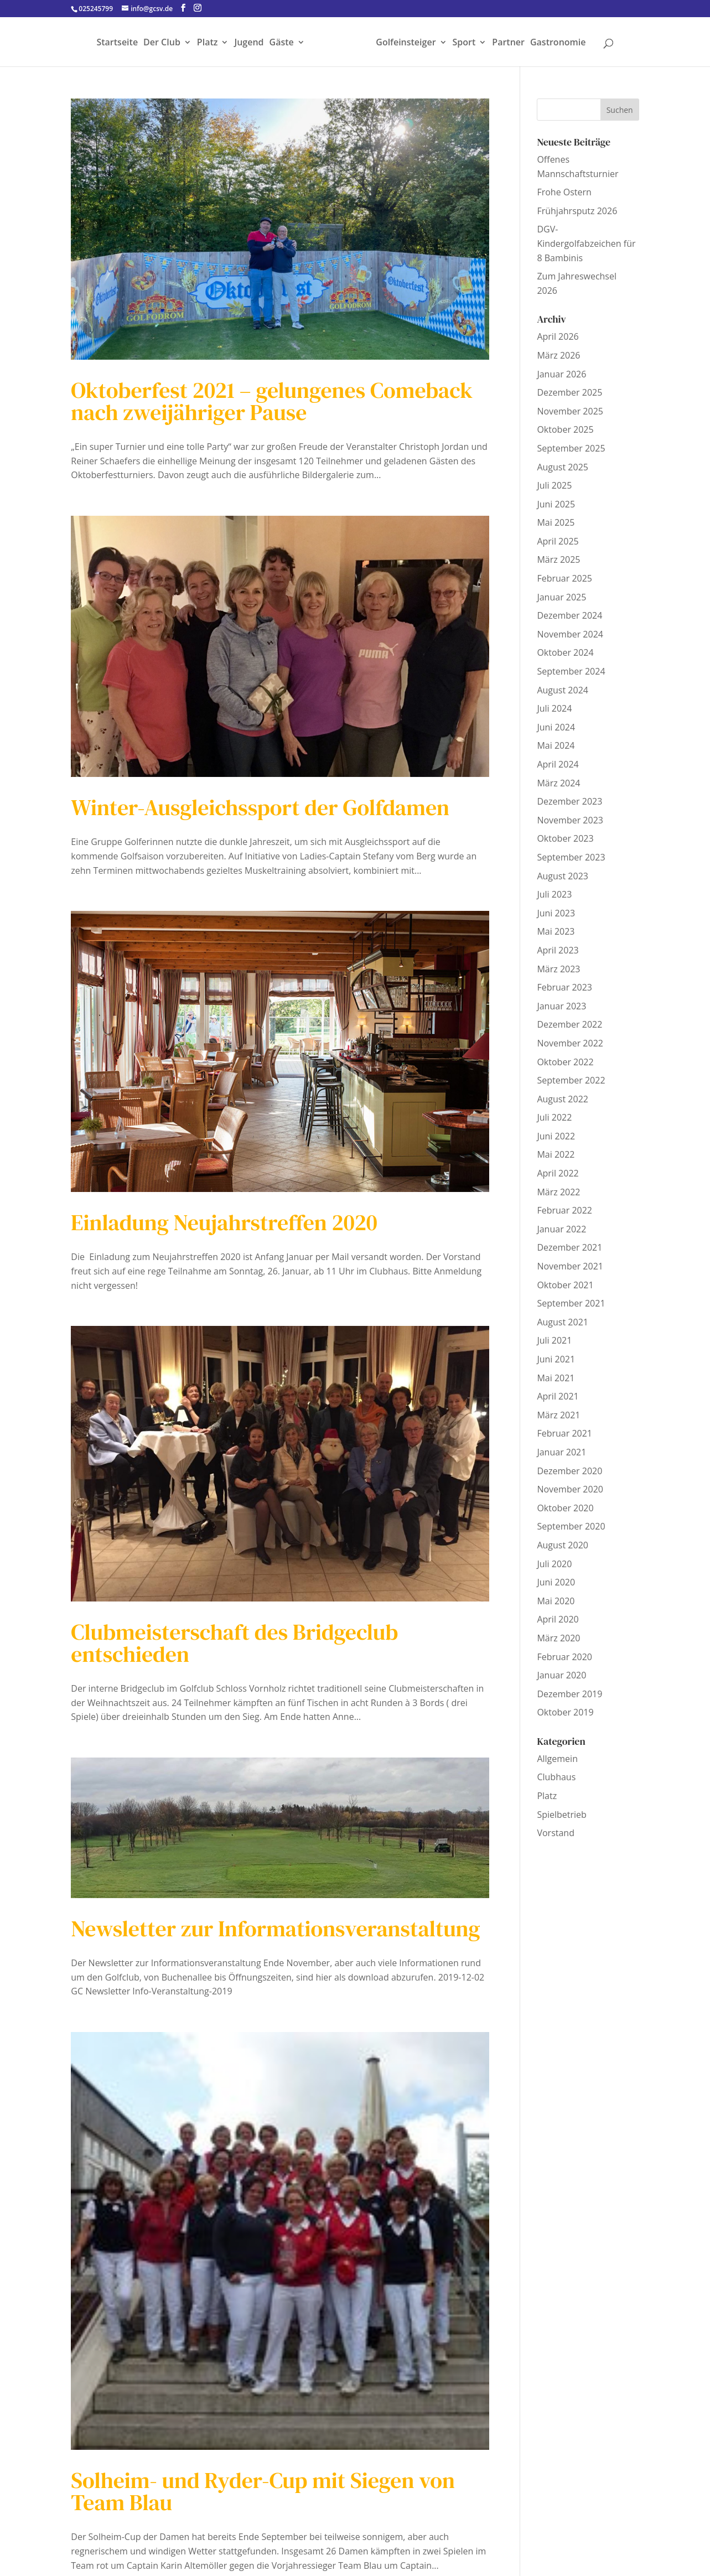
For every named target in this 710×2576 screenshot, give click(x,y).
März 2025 (558, 559)
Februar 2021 (564, 1433)
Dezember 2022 (569, 1024)
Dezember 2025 (569, 392)
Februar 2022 (564, 1210)
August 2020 (562, 1545)
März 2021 (558, 1415)
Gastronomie (558, 43)
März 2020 (558, 1638)
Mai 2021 (555, 1378)
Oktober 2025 (565, 429)
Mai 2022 (555, 1154)
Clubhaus (556, 1777)
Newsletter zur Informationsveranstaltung (275, 1928)
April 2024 (557, 764)
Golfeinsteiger (406, 43)
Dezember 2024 (569, 615)
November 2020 (570, 1489)
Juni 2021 (556, 1359)
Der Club (161, 43)
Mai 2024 (555, 745)
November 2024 (570, 634)
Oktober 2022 (565, 1062)
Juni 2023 (556, 913)
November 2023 (570, 820)
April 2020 (557, 1619)
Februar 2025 (564, 578)
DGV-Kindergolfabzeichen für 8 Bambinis (586, 243)
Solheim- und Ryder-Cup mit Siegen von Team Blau (263, 2491)
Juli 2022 (554, 1117)
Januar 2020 (561, 1675)
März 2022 (558, 1192)
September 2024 (571, 671)
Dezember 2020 (569, 1471)
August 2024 (562, 690)
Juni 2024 (556, 727)
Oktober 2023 (565, 838)
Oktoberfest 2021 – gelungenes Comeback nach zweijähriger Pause (272, 401)
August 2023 (562, 876)
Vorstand (555, 1833)
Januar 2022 (561, 1229)
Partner (508, 43)
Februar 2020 (564, 1657)
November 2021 (570, 1266)
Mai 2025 (555, 522)
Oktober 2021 (565, 1285)
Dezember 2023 (569, 801)
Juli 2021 (554, 1340)
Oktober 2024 (565, 652)
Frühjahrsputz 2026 (577, 211)
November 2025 (570, 411)
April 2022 (557, 1173)
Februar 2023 (564, 987)
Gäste (282, 43)
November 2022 (570, 1043)
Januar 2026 (561, 374)
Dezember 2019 (569, 1694)
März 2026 (558, 355)
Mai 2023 (555, 931)
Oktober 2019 (565, 1712)
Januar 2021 (561, 1452)
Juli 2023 (554, 894)
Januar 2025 (561, 597)
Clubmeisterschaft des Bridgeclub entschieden (234, 1643)
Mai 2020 (555, 1601)
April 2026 (557, 336)
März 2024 (558, 783)
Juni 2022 (556, 1136)
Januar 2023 (561, 1006)
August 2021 (562, 1322)
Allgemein (557, 1759)
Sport (464, 43)
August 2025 (562, 467)
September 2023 (571, 857)
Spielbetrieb (561, 1814)
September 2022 (571, 1080)
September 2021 (571, 1303)
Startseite (117, 43)
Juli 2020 (554, 1564)
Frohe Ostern (564, 192)
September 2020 (571, 1526)
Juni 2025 (556, 504)
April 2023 (557, 950)
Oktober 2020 (565, 1508)
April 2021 (557, 1396)
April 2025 (557, 541)
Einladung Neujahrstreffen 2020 (224, 1222)
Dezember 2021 (569, 1247)
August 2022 (562, 1099)
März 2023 (558, 969)
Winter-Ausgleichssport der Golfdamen (260, 807)
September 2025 (571, 448)
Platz (207, 43)
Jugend (248, 43)
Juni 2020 (556, 1582)
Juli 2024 (554, 708)
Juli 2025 (554, 485)
